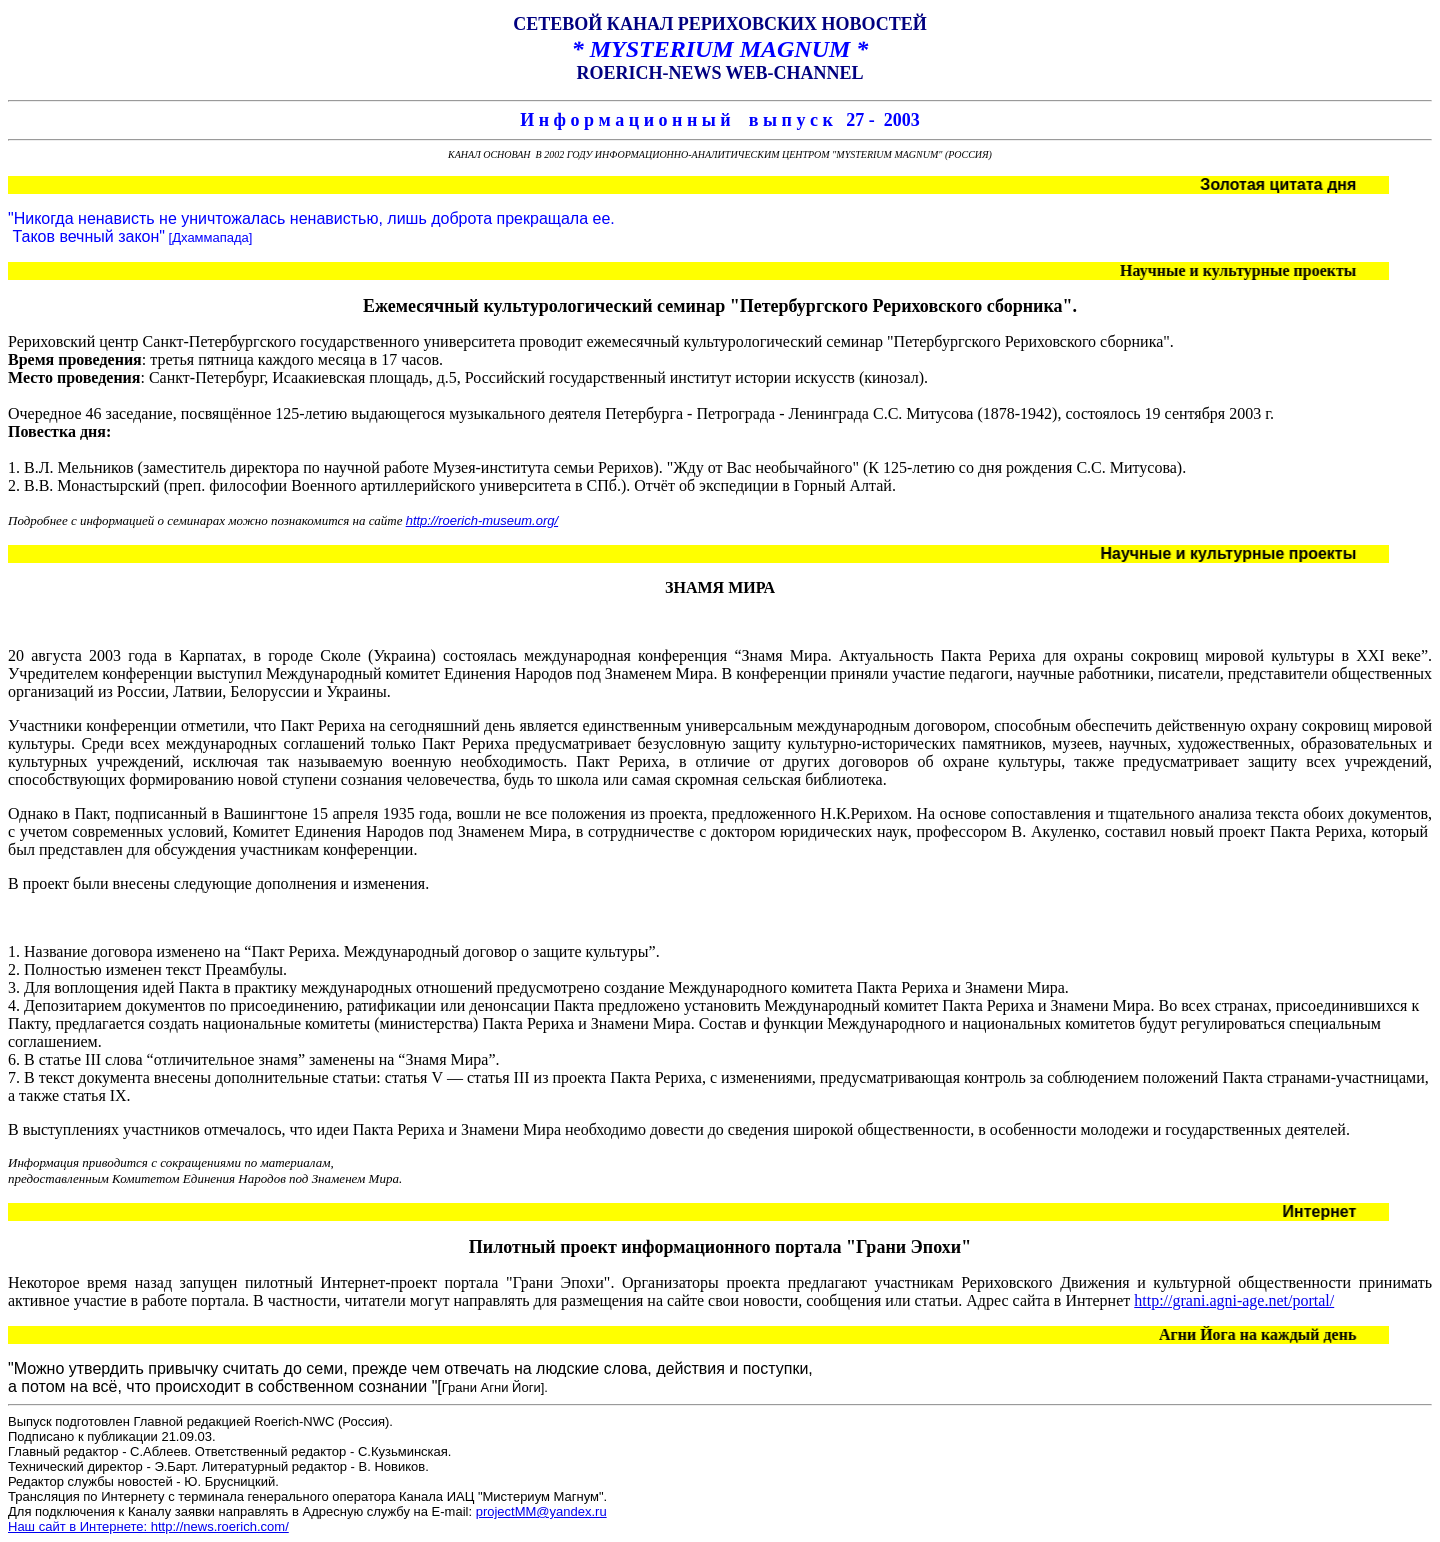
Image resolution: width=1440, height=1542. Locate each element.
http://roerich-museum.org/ (482, 520)
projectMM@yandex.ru (541, 1511)
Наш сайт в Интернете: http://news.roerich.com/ (148, 1526)
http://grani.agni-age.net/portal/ (1234, 1300)
